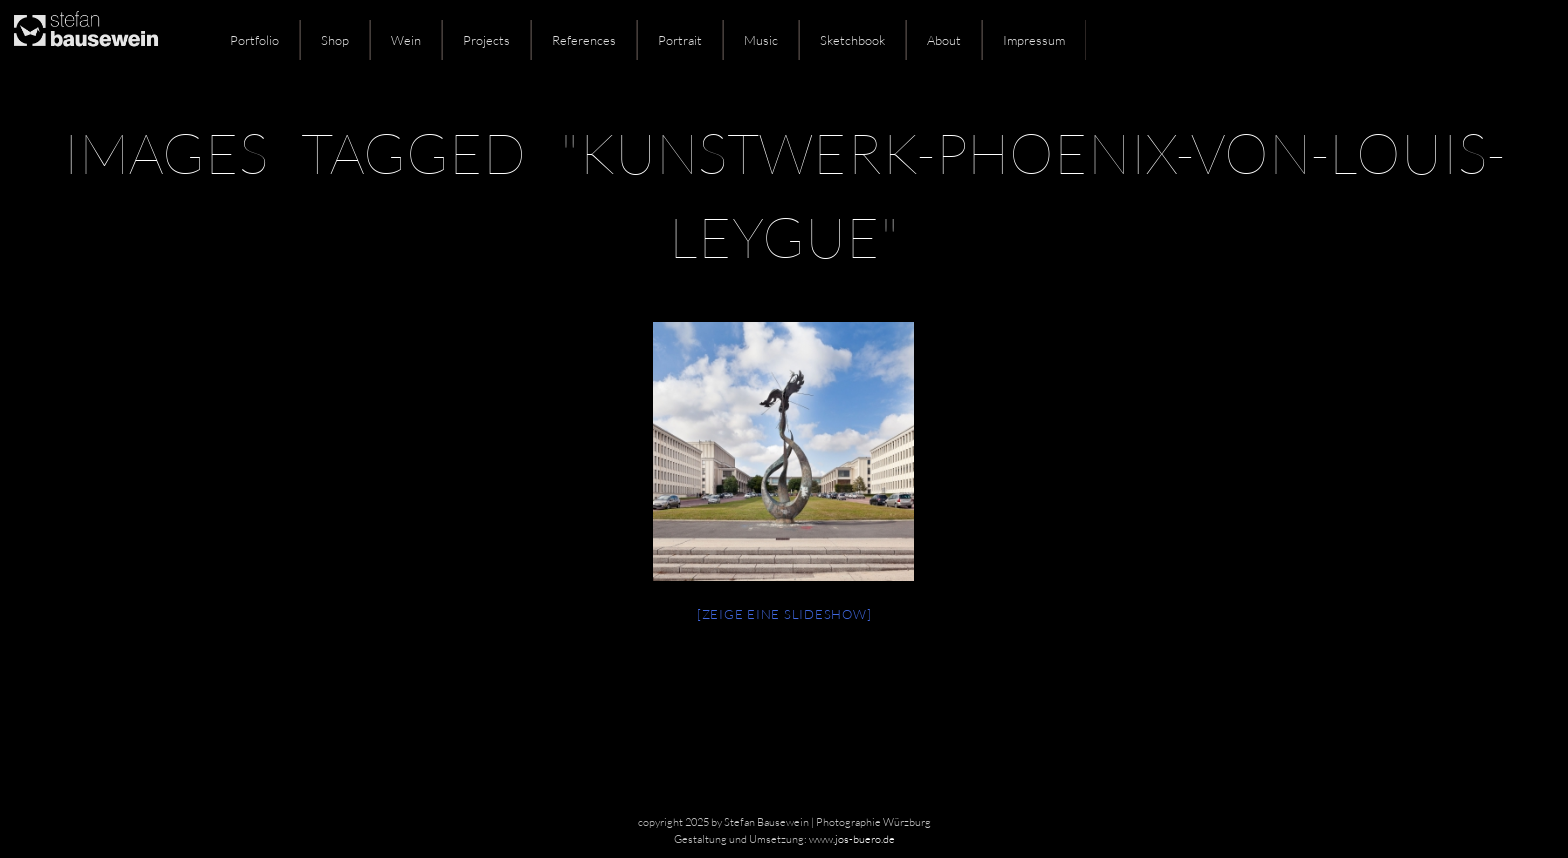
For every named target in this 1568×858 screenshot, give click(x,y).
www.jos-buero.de (852, 839)
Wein (406, 40)
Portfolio (254, 40)
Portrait (680, 40)
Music (761, 40)
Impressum (1034, 40)
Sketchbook (852, 40)
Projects (486, 40)
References (584, 40)
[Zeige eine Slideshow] (784, 614)
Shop (335, 40)
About (944, 40)
